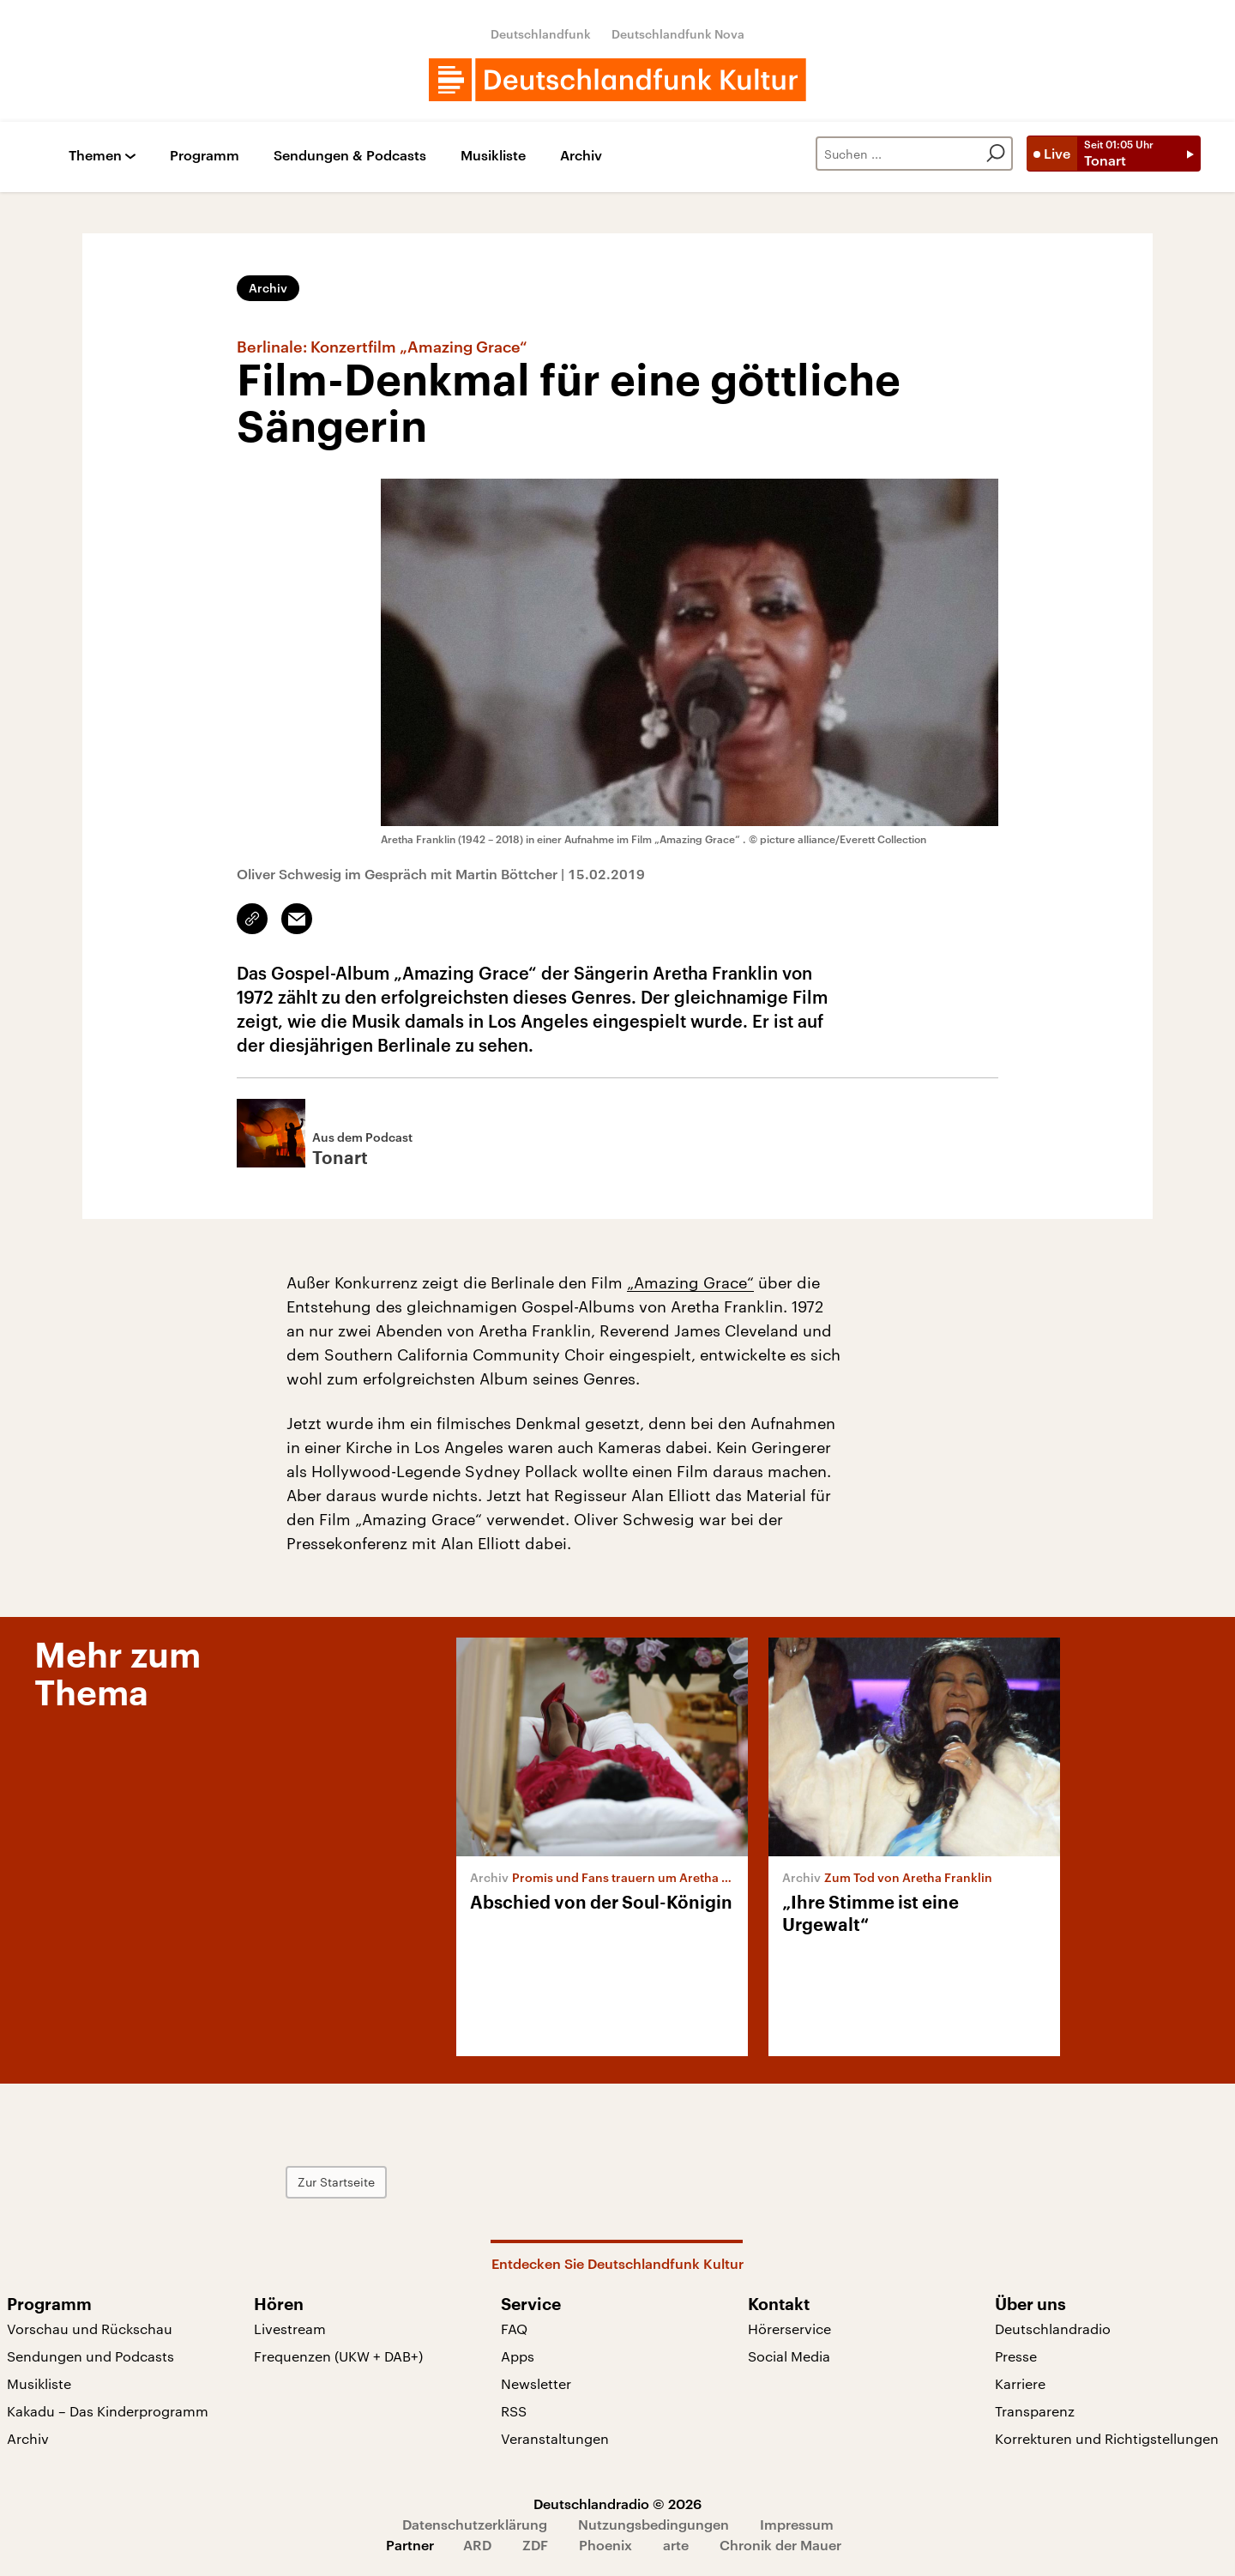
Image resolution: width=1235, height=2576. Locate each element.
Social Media (789, 2356)
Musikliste (493, 155)
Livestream (290, 2328)
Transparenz (1035, 2411)
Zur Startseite (336, 2182)
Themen (95, 155)
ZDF (535, 2545)
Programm (204, 155)
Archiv (581, 155)
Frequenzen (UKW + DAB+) (338, 2356)
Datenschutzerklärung (474, 2524)
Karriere (1020, 2383)
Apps (517, 2356)
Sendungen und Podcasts (90, 2356)
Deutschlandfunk (541, 34)
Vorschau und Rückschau (89, 2328)
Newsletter (536, 2383)
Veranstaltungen (555, 2438)
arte (676, 2545)
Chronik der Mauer (780, 2545)
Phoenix (605, 2545)
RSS (514, 2411)
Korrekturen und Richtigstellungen (1107, 2438)
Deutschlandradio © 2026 (617, 2503)
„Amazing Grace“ (690, 1282)
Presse (1016, 2356)
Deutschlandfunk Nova (677, 34)
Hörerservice (789, 2328)
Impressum (797, 2524)
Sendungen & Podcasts (350, 155)
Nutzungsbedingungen (653, 2524)
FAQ (514, 2328)
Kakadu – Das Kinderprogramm (107, 2411)
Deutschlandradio (1053, 2328)
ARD (477, 2545)
